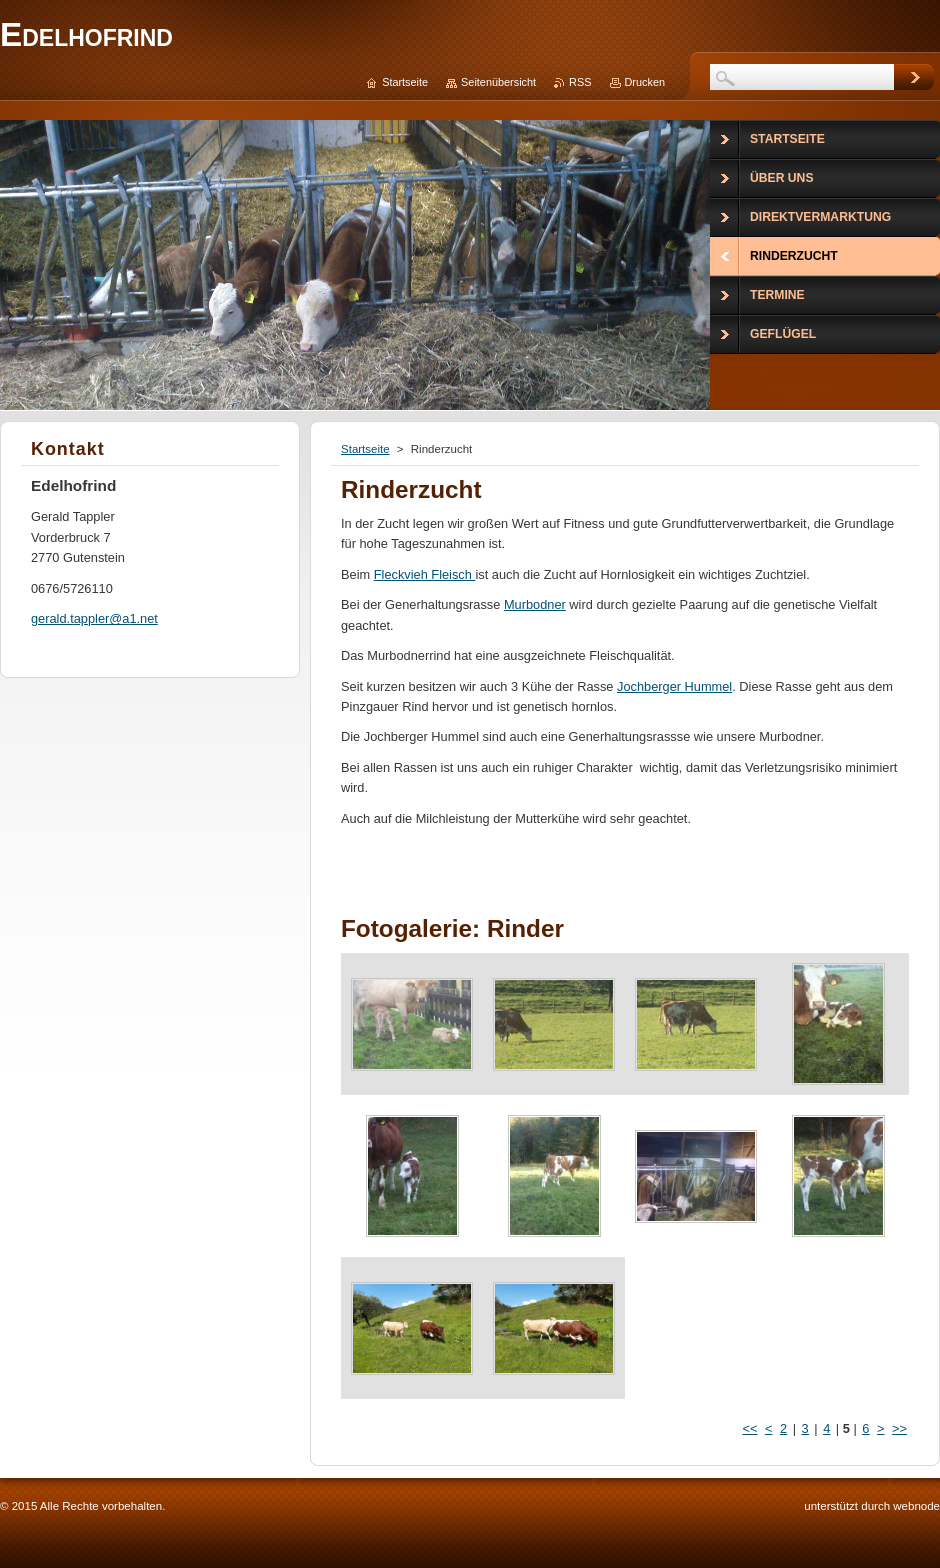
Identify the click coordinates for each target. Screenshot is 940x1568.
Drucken (645, 82)
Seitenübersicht (498, 82)
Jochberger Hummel (674, 686)
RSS (580, 82)
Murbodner (535, 604)
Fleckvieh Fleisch (425, 574)
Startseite (365, 449)
